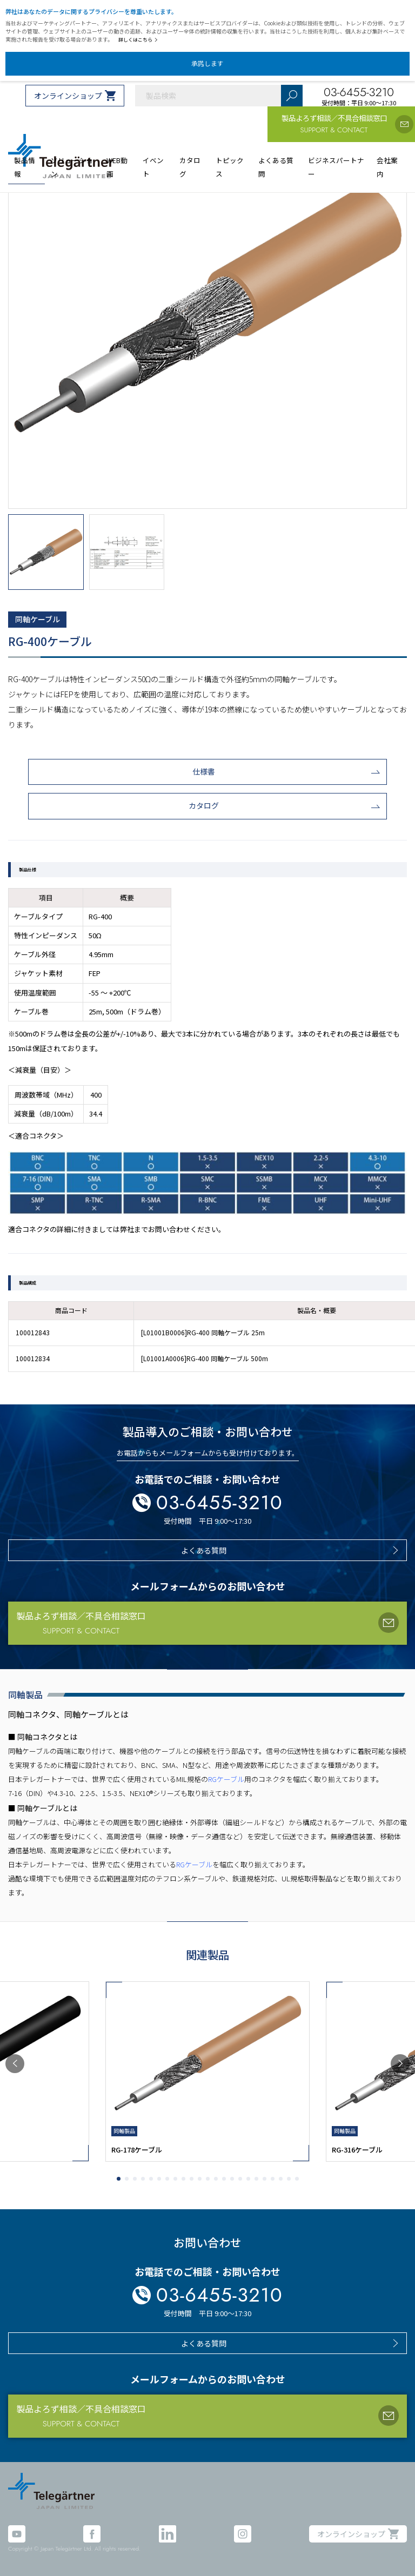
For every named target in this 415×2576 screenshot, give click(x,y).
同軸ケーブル (37, 619)
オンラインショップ (68, 95)
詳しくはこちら (138, 39)
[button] (14, 2063)
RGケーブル (226, 1779)
